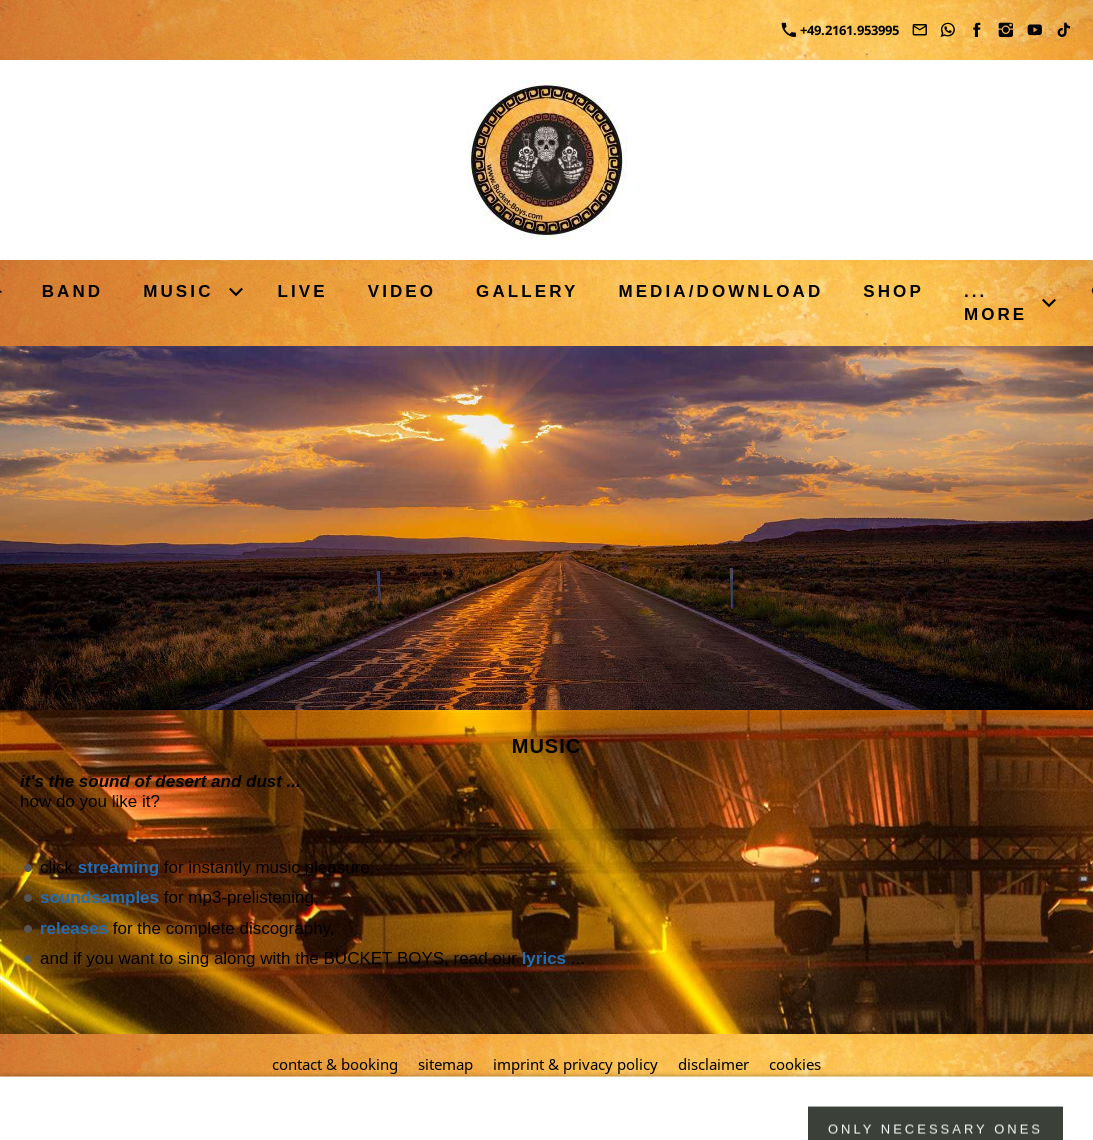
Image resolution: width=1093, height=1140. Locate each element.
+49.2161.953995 (840, 30)
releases (74, 928)
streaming (118, 867)
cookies (795, 1064)
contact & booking (335, 1064)
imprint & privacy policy (575, 1064)
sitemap (445, 1064)
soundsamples (99, 897)
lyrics (544, 958)
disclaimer (713, 1064)
